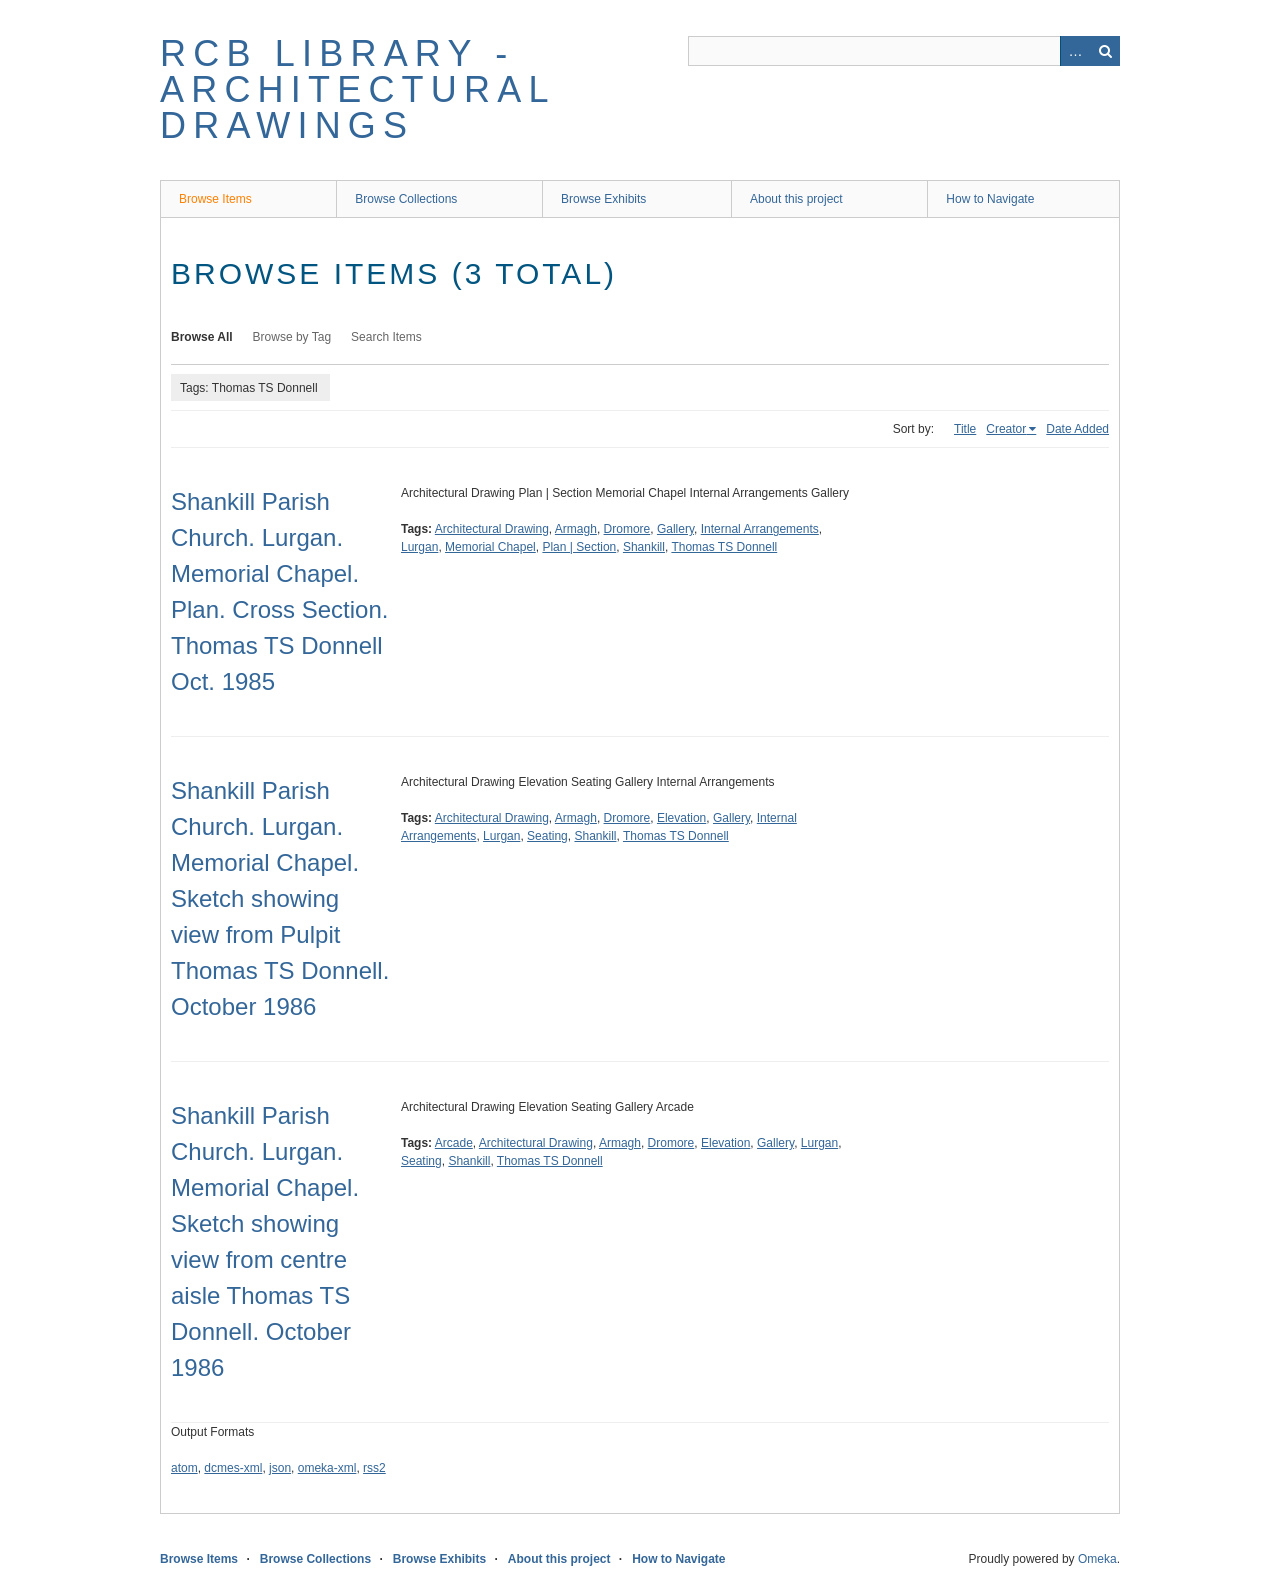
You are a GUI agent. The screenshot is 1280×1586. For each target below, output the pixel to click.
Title (965, 429)
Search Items (386, 337)
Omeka (1097, 1559)
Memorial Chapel (490, 547)
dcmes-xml (233, 1468)
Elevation (681, 818)
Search (1105, 51)
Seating (547, 836)
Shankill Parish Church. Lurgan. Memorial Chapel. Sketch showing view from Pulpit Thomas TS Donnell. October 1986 (280, 898)
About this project (796, 199)
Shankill (644, 547)
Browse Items (215, 199)
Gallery (675, 529)
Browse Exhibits (603, 199)
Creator (1006, 429)
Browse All (202, 337)
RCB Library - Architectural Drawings (357, 89)
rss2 (374, 1468)
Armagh (576, 529)
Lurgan (419, 547)
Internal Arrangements (760, 529)
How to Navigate (990, 199)
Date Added (1077, 429)
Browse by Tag (292, 337)
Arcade (454, 1143)
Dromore (627, 529)
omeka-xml (327, 1468)
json (280, 1468)
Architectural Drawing (492, 529)
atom (184, 1468)
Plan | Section (579, 547)
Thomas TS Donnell (724, 547)
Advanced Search (1075, 51)
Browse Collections (406, 199)
